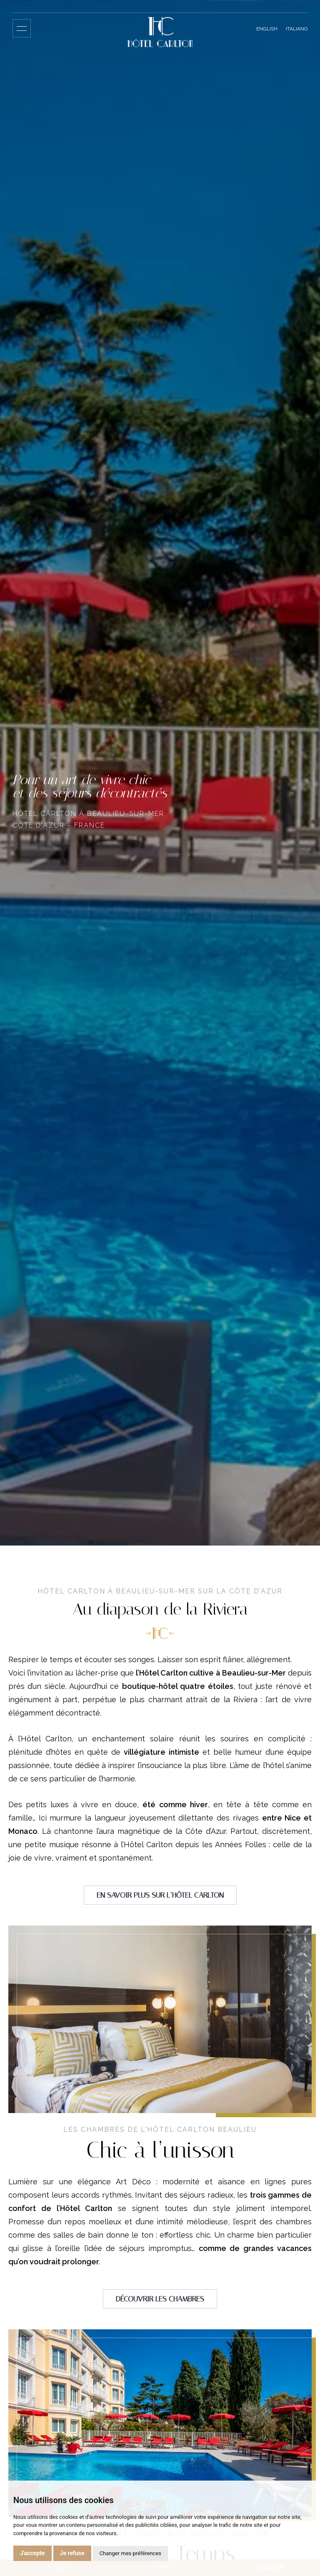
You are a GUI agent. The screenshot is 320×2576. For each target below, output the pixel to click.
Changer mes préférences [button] (130, 2553)
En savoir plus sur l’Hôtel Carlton (160, 1895)
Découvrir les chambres (160, 2298)
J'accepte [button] (32, 2553)
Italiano (297, 29)
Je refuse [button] (72, 2553)
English (267, 29)
